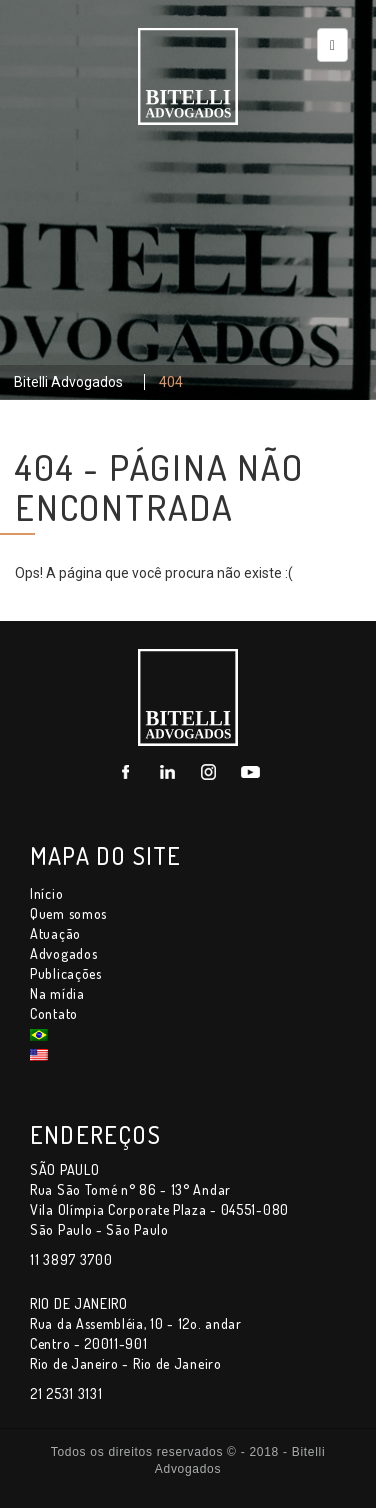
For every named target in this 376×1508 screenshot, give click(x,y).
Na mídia (57, 993)
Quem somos (68, 913)
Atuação (55, 933)
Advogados (63, 953)
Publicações (66, 973)
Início (46, 893)
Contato (54, 1013)
